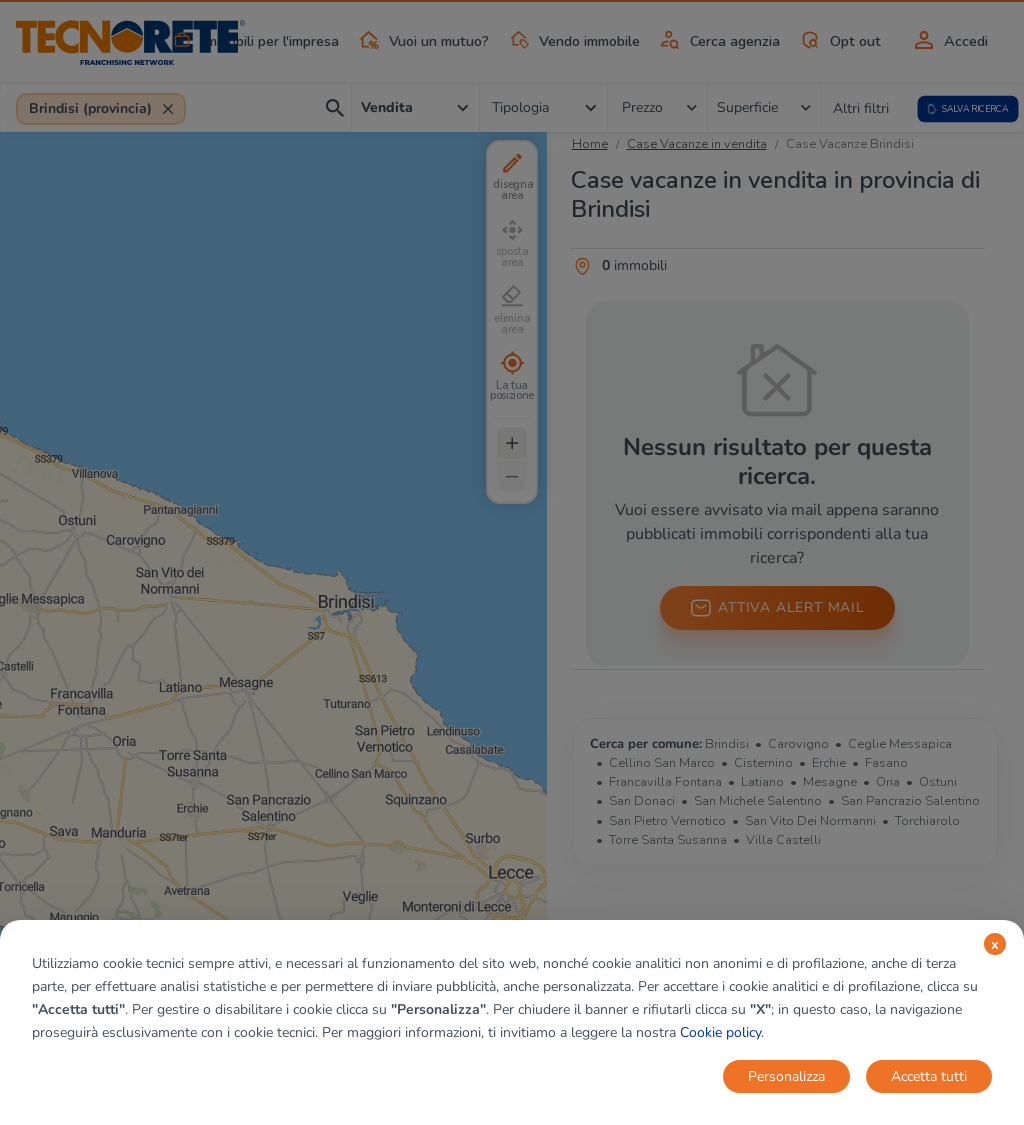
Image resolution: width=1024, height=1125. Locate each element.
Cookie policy (720, 1032)
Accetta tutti (929, 1076)
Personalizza (786, 1076)
